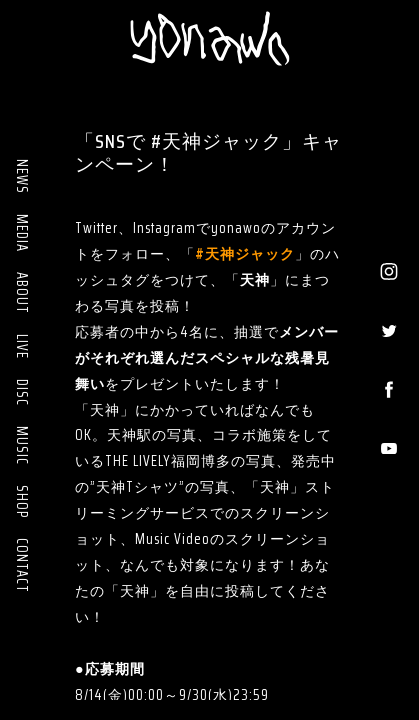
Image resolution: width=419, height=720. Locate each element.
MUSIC (22, 445)
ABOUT (22, 293)
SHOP (22, 501)
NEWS (22, 176)
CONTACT (22, 565)
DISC (22, 392)
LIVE (22, 346)
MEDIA (22, 233)
